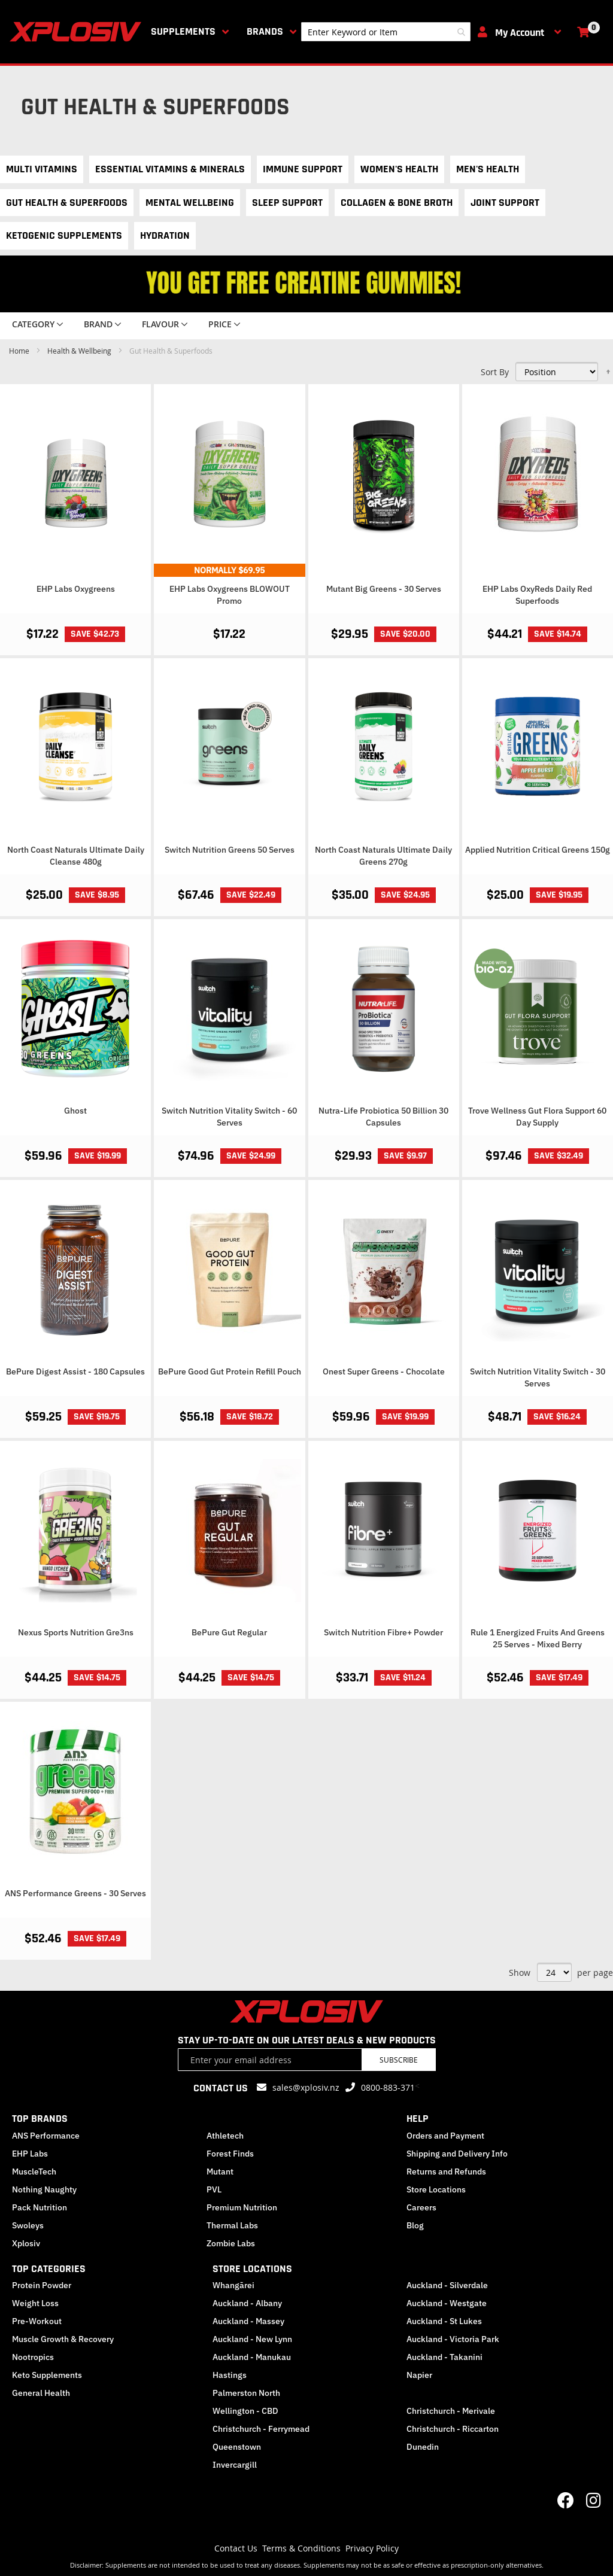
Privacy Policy (372, 2548)
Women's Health (399, 169)
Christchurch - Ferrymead (261, 2428)
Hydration (165, 235)
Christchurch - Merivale (450, 2410)
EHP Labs (30, 2153)
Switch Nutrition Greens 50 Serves (230, 849)
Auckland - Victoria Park (452, 2339)
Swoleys (28, 2225)
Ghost (75, 1110)
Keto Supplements (47, 2375)
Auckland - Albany (247, 2303)
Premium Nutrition (242, 2207)
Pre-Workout (37, 2321)
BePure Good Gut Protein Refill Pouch (229, 1371)
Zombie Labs (231, 2243)
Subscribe (399, 2059)
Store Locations (436, 2189)
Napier (419, 2375)
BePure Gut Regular (229, 1632)
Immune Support (302, 169)
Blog (415, 2225)
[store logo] (78, 32)
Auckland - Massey (248, 2321)
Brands (265, 31)
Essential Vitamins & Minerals (170, 169)
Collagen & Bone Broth (397, 202)
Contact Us (235, 2548)
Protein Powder (41, 2285)
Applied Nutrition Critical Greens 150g (537, 849)
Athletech (225, 2135)
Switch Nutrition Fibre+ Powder (383, 1632)
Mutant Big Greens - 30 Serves (383, 588)
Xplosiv (26, 2243)
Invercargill (235, 2464)
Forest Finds (230, 2153)
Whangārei (233, 2285)
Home (20, 350)
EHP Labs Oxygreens (76, 588)
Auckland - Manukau (252, 2357)
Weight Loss (35, 2303)
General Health (41, 2393)
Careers (421, 2207)
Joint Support (505, 202)
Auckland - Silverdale (447, 2285)
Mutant (220, 2171)
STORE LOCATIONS (252, 2269)
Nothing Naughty (44, 2189)
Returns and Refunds (446, 2171)
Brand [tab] (98, 324)
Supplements (183, 31)
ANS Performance (46, 2135)
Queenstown (237, 2446)
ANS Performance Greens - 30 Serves (75, 1893)
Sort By (495, 372)
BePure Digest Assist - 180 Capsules (75, 1371)
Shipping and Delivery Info (457, 2153)
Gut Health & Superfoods (67, 202)
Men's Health (487, 169)
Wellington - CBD (245, 2410)
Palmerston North (246, 2393)
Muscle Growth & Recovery (63, 2339)
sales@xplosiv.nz (305, 2087)
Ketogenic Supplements (64, 235)
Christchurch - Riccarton (452, 2428)
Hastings (230, 2375)
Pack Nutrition (39, 2207)
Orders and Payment (445, 2135)
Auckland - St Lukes (444, 2321)
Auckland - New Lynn (252, 2339)
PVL (214, 2189)
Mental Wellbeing (189, 202)
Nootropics (33, 2357)
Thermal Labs (232, 2225)
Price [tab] (220, 324)
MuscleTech (34, 2171)
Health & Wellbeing (80, 350)
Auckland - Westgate (446, 2303)
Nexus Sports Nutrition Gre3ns (75, 1632)
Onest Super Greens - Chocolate (384, 1371)
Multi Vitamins (41, 169)
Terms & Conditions (301, 2548)
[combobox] (386, 31)
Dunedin (422, 2446)
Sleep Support (287, 202)
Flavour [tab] (160, 324)
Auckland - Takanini (444, 2357)
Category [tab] (33, 324)
